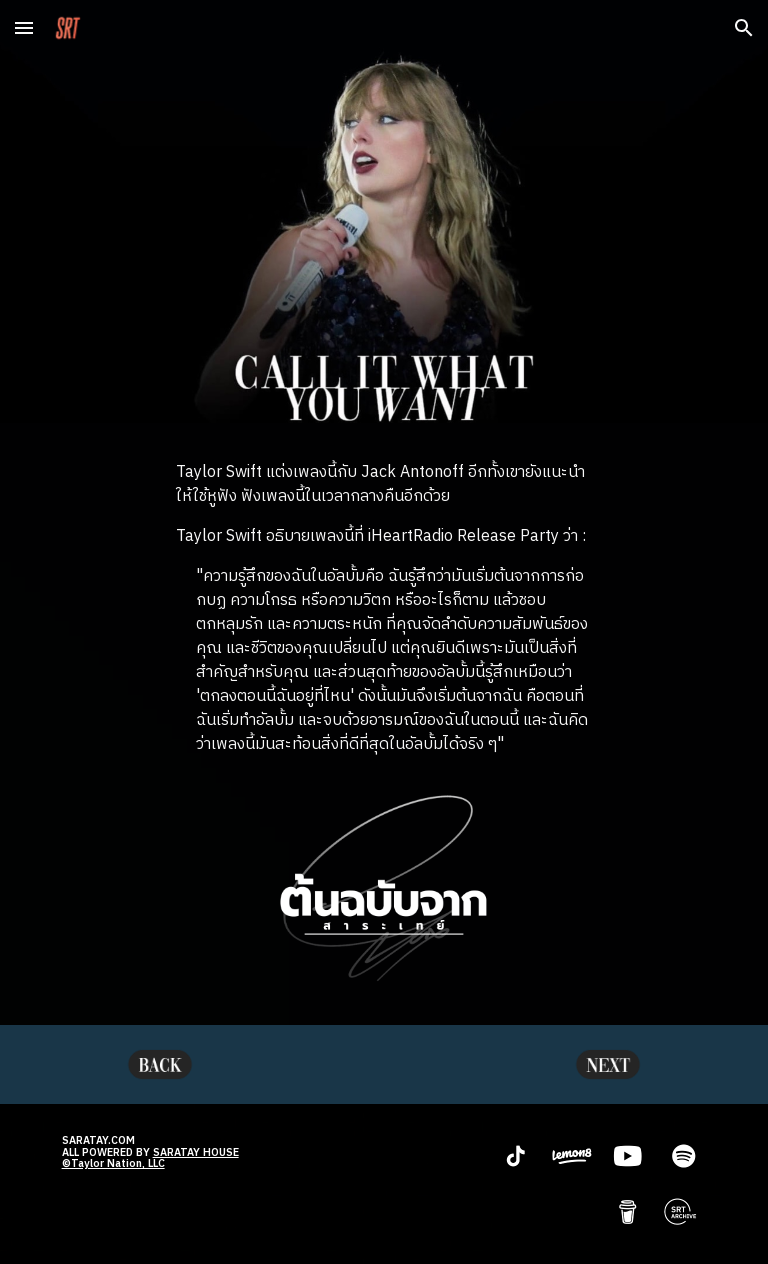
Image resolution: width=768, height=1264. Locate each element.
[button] (24, 27)
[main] (383, 609)
